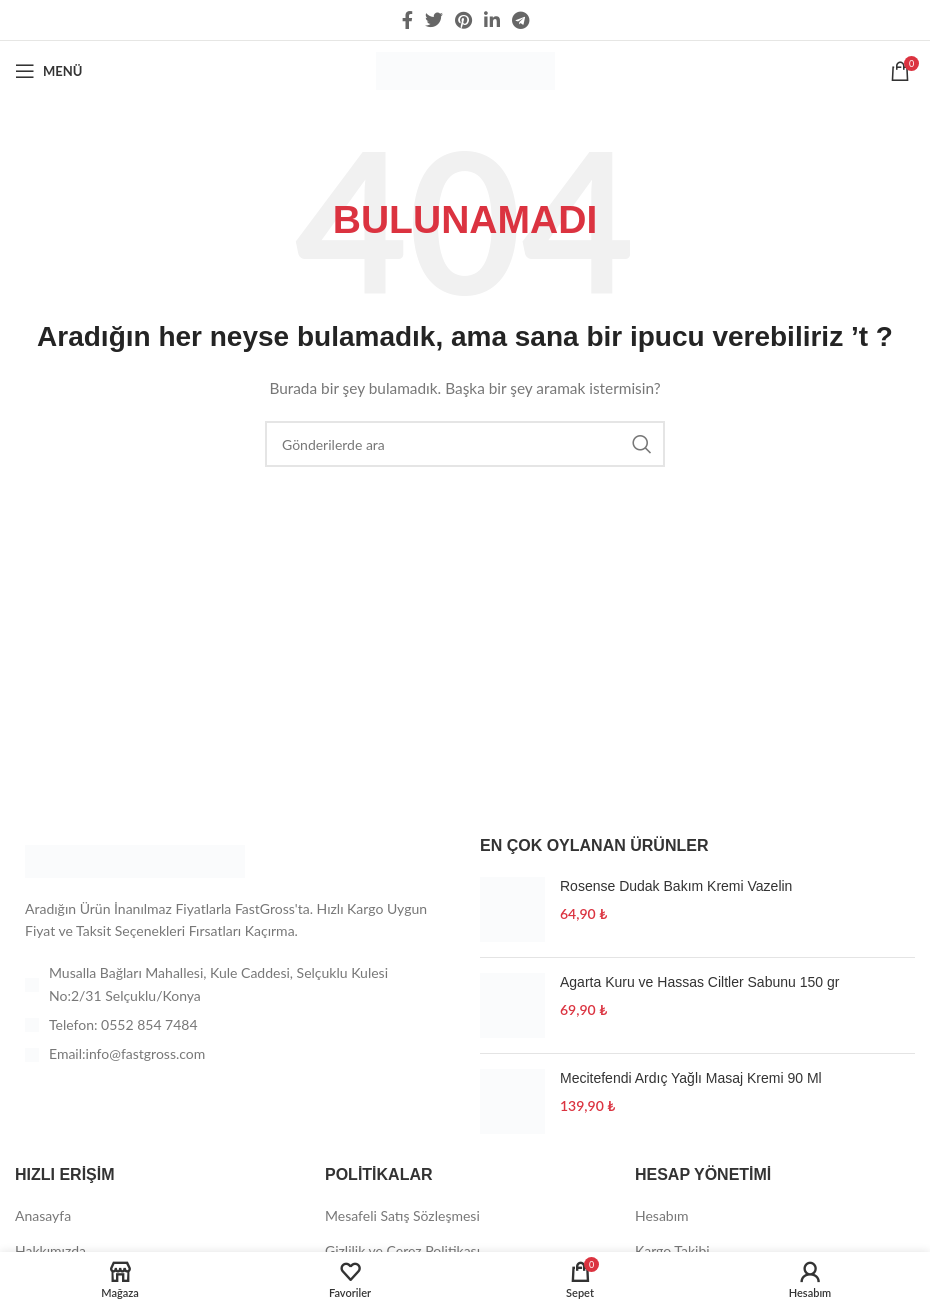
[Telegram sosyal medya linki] (520, 20)
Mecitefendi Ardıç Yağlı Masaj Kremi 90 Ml (691, 1078)
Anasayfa (43, 1215)
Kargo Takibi (672, 1250)
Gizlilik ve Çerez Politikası (402, 1250)
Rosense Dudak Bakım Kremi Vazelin (676, 886)
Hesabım (662, 1215)
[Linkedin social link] (492, 20)
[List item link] (232, 1025)
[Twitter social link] (434, 20)
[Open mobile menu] (48, 71)
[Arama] (465, 444)
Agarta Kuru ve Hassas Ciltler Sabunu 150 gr (699, 982)
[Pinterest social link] (463, 20)
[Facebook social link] (407, 20)
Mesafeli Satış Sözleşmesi (402, 1215)
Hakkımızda (50, 1250)
